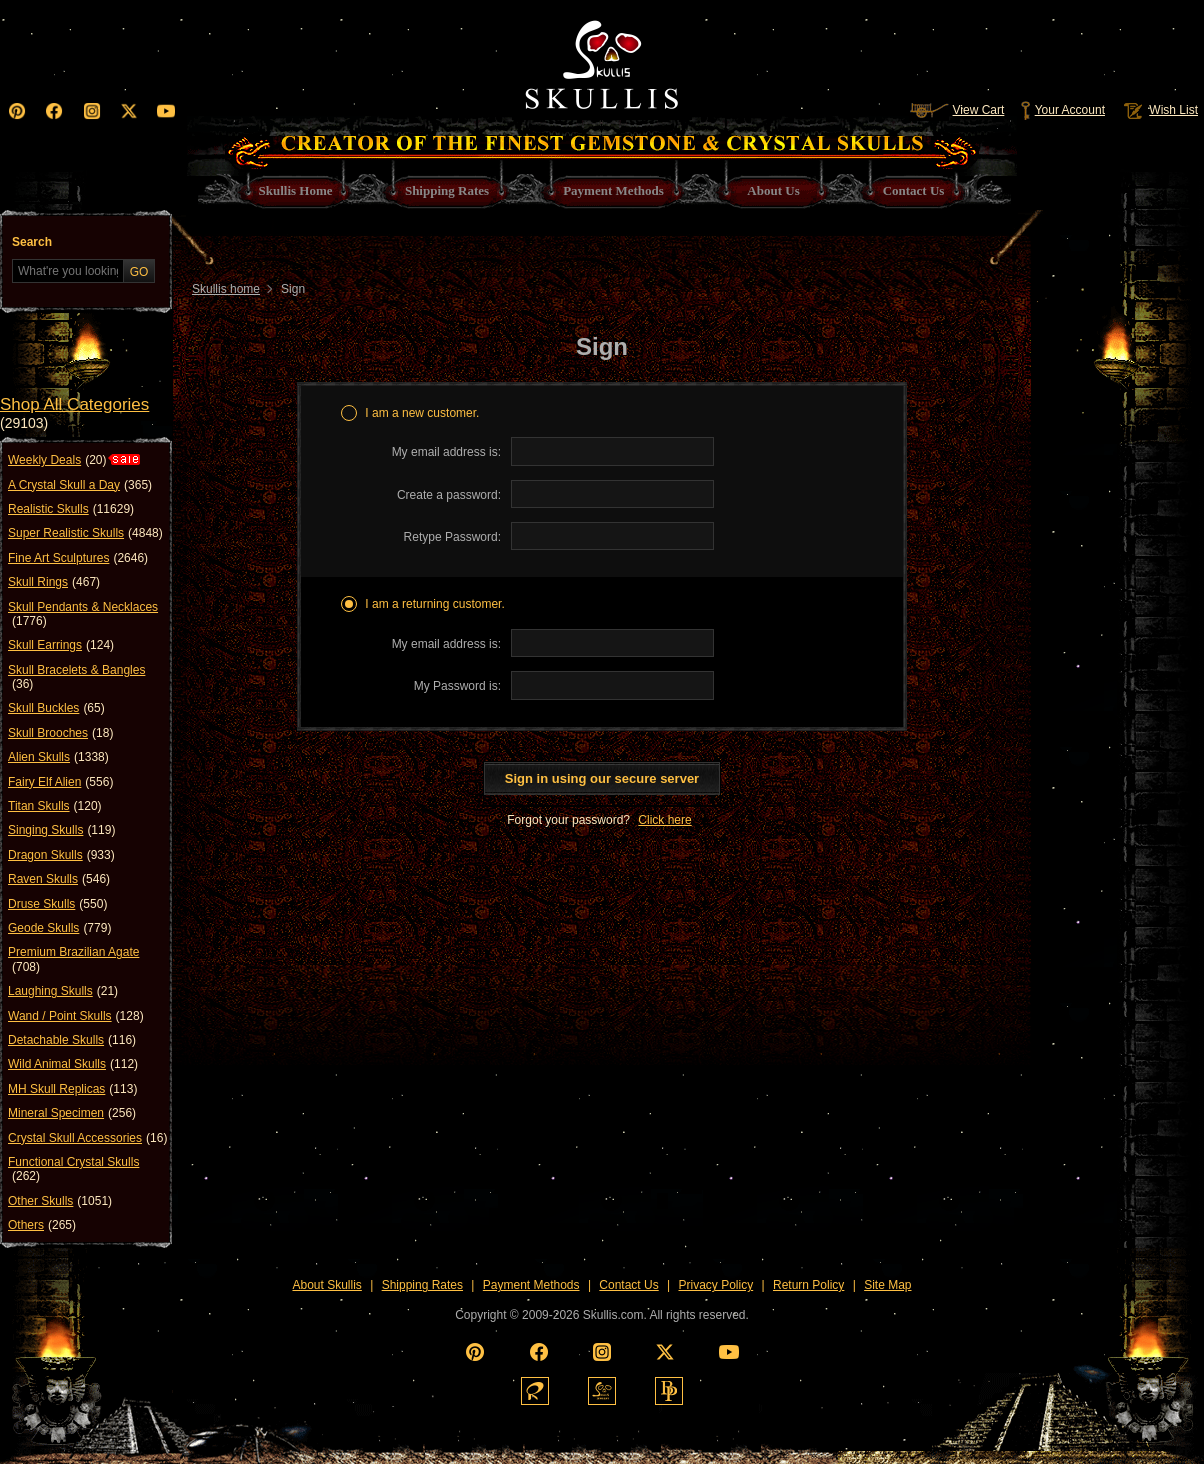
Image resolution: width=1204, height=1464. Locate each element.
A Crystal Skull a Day (80, 485)
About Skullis (326, 1285)
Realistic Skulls (71, 509)
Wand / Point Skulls (76, 1016)
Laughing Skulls (63, 991)
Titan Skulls (55, 806)
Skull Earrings (61, 645)
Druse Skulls (57, 904)
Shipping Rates (422, 1285)
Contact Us (628, 1285)
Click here (664, 820)
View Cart (957, 110)
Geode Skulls (59, 928)
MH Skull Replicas (72, 1089)
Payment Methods (531, 1285)
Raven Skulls (59, 879)
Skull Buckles (56, 708)
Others (42, 1225)
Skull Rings (54, 582)
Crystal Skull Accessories (87, 1138)
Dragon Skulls (61, 855)
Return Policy (808, 1285)
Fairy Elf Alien (60, 782)
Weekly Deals (57, 460)
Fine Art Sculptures (78, 558)
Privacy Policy (716, 1285)
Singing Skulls (61, 830)
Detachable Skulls (72, 1040)
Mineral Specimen (72, 1113)
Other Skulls (60, 1201)
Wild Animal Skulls (73, 1064)
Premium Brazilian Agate (73, 959)
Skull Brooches (60, 733)
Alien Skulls (58, 757)
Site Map (887, 1285)
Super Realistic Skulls (85, 533)
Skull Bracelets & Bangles (76, 677)
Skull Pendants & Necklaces (83, 614)
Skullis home (226, 289)
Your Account (1062, 110)
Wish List (1159, 110)
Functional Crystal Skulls (73, 1169)
